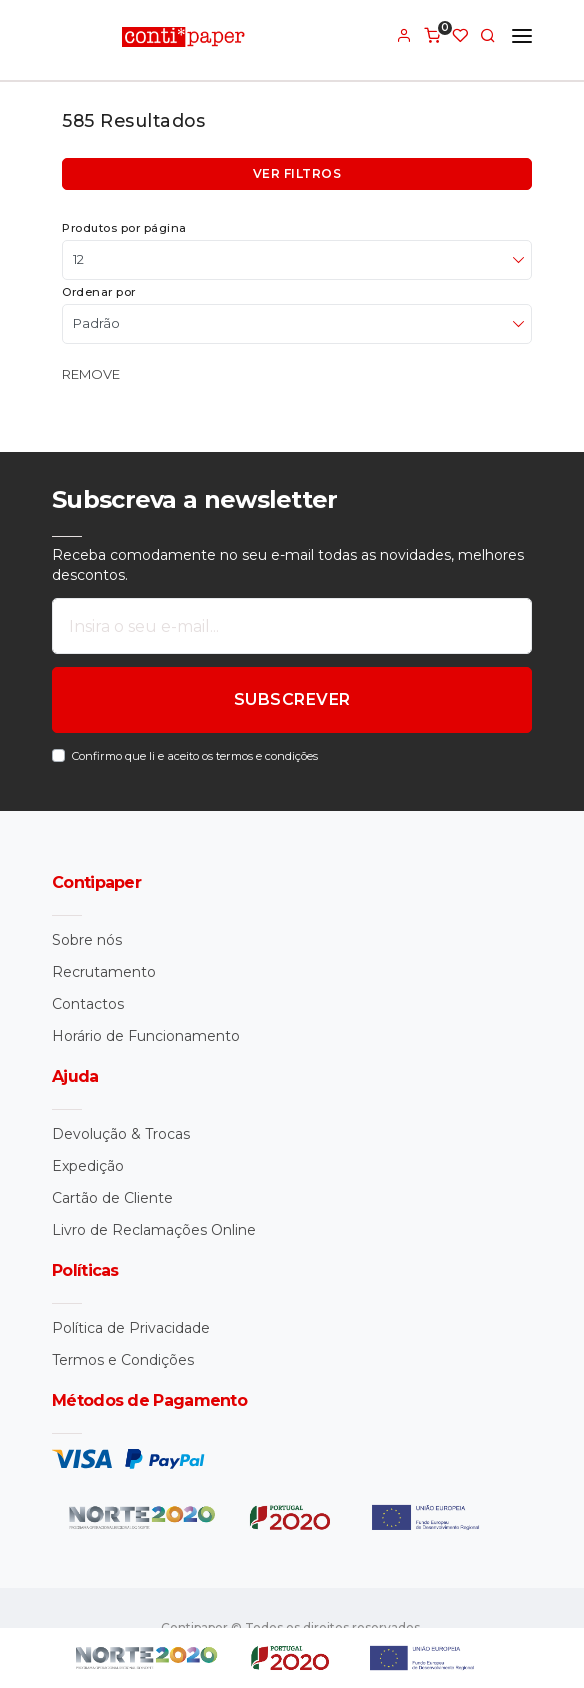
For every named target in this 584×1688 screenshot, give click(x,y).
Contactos (88, 1004)
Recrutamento (104, 972)
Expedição (88, 1166)
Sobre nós (87, 940)
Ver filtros (297, 173)
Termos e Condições (123, 1360)
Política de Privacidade (131, 1328)
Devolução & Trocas (121, 1134)
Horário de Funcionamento (146, 1036)
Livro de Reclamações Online (154, 1230)
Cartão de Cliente (112, 1198)
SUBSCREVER (292, 699)
